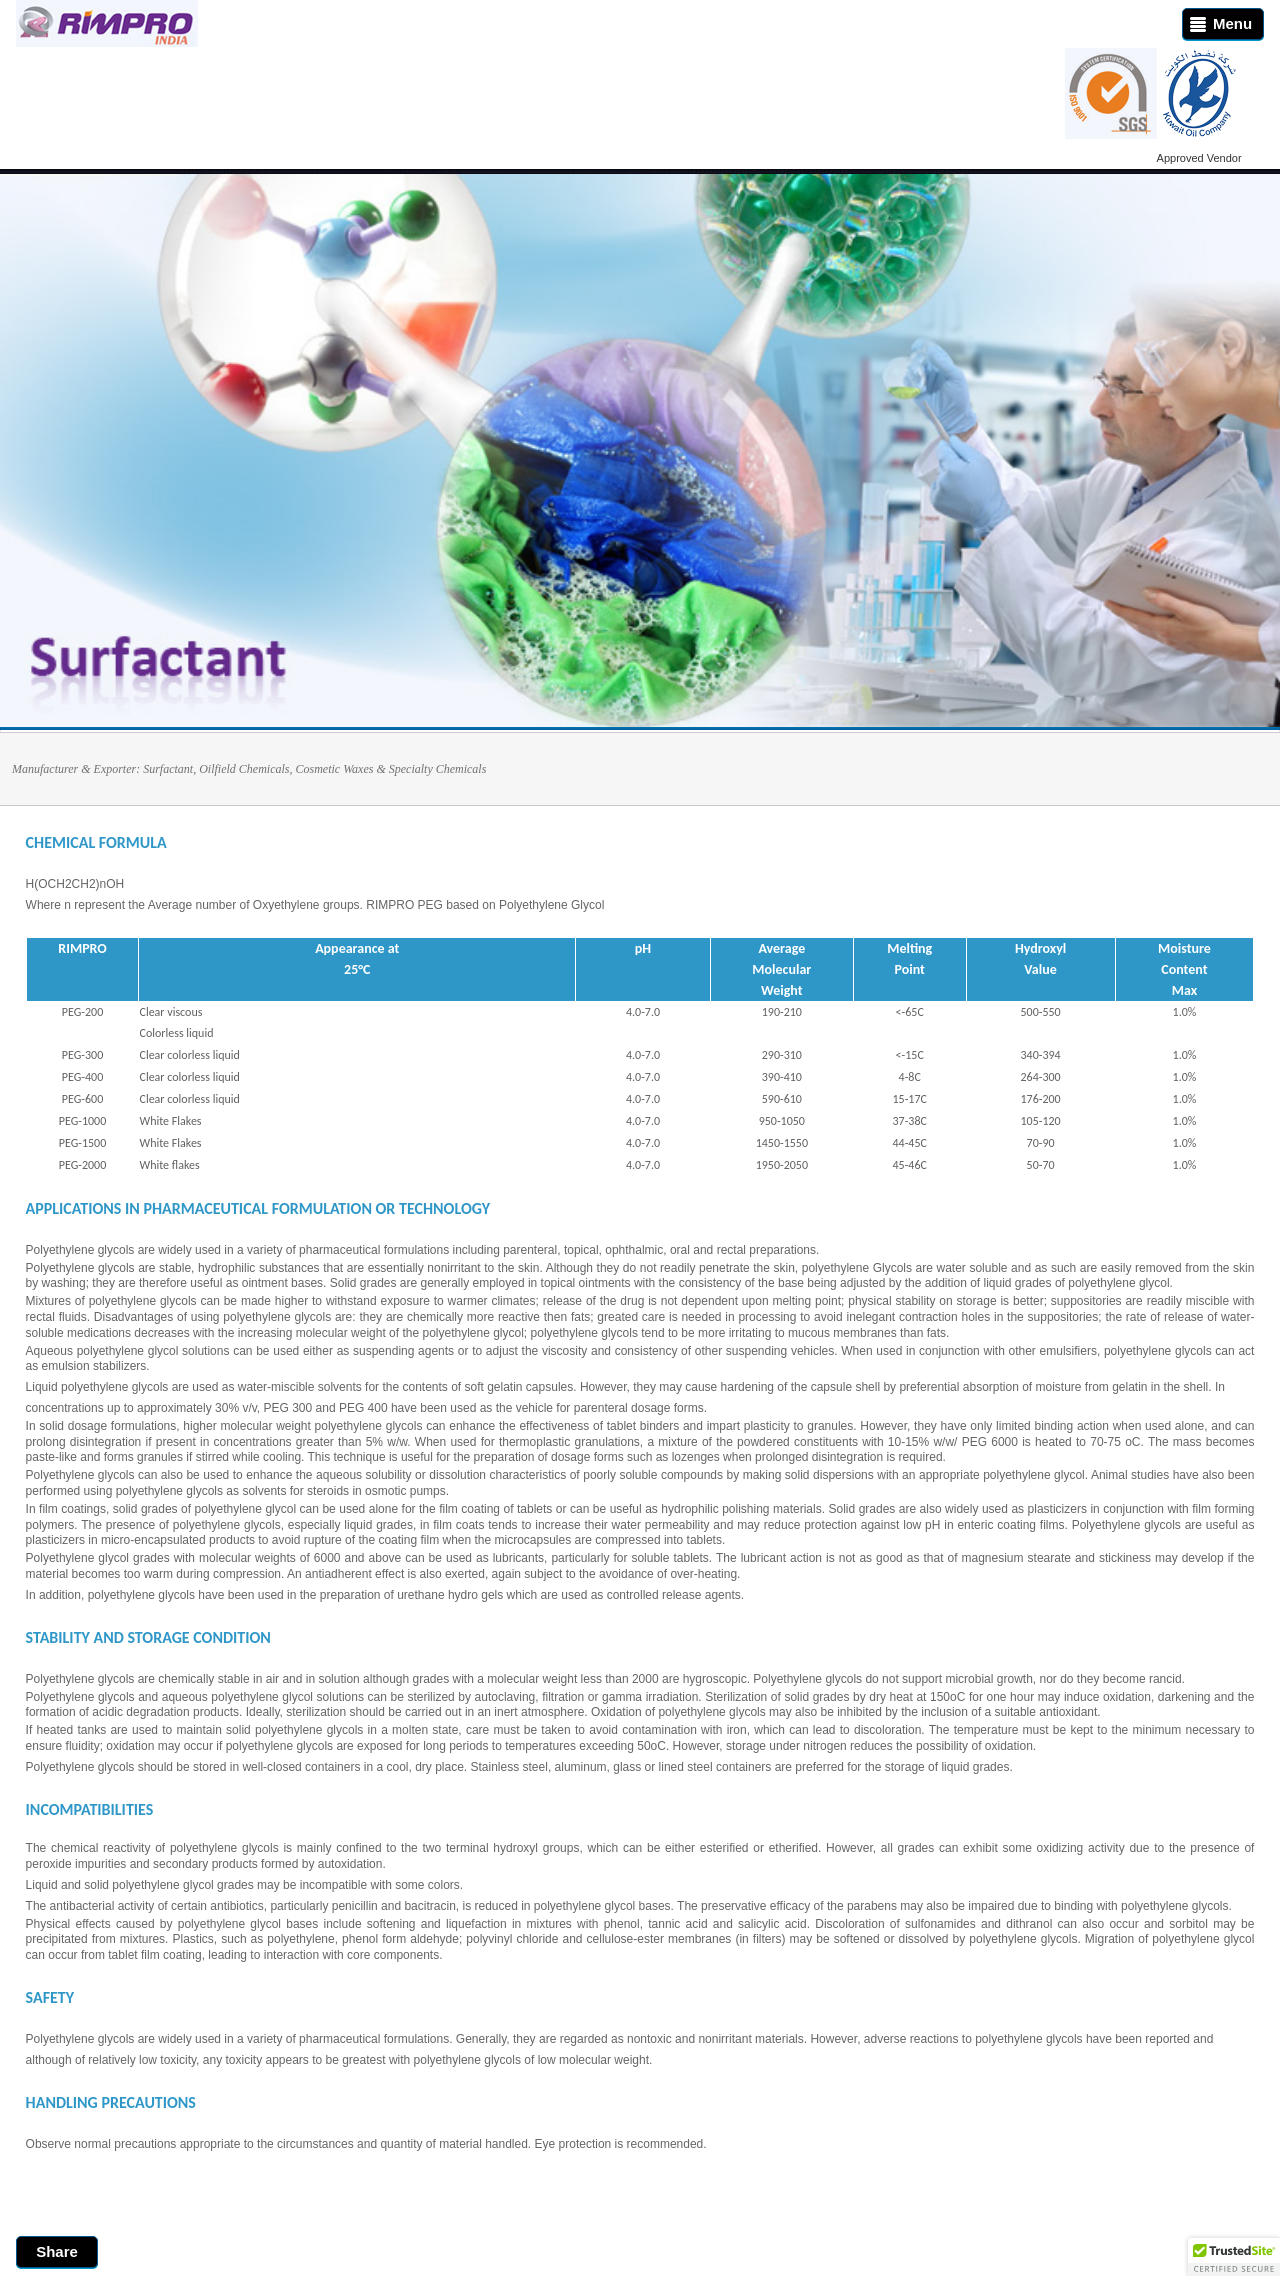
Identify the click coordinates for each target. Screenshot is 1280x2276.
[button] (1234, 2257)
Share (57, 2251)
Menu (1217, 24)
